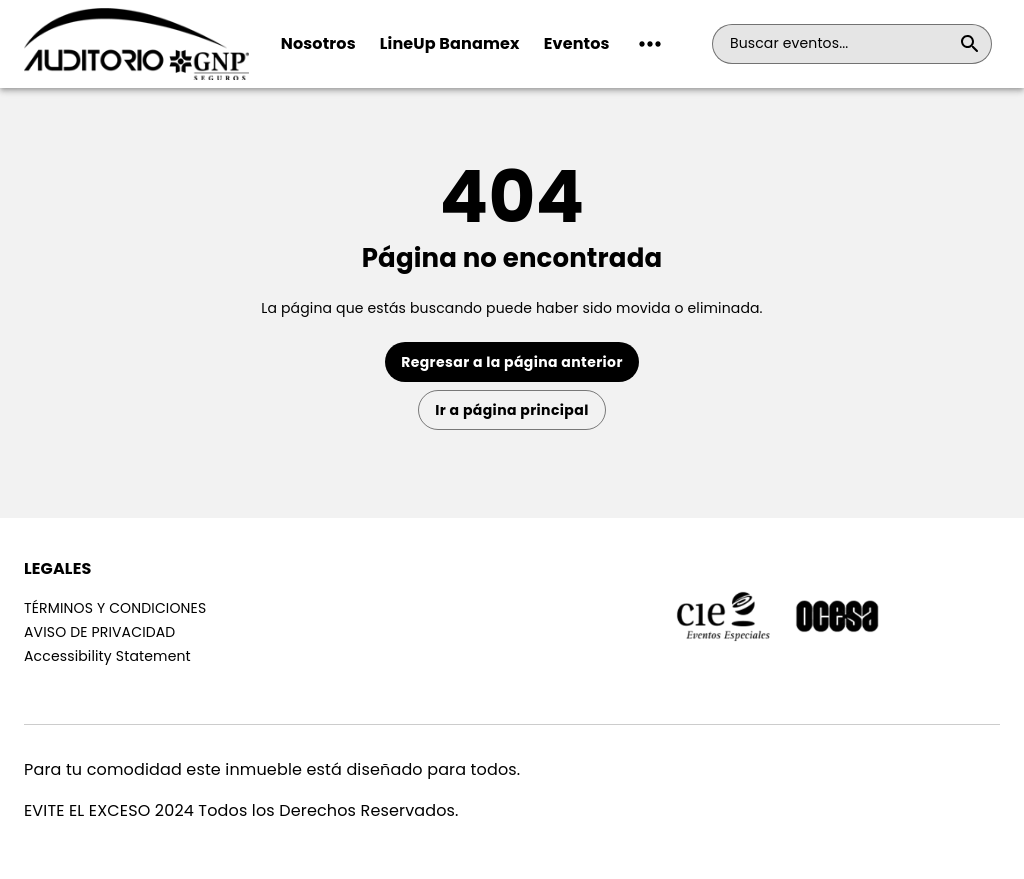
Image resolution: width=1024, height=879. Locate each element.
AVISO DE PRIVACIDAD (99, 632)
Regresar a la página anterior (512, 362)
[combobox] (840, 44)
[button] (650, 44)
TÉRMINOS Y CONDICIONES (115, 608)
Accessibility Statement (107, 656)
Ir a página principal (511, 410)
